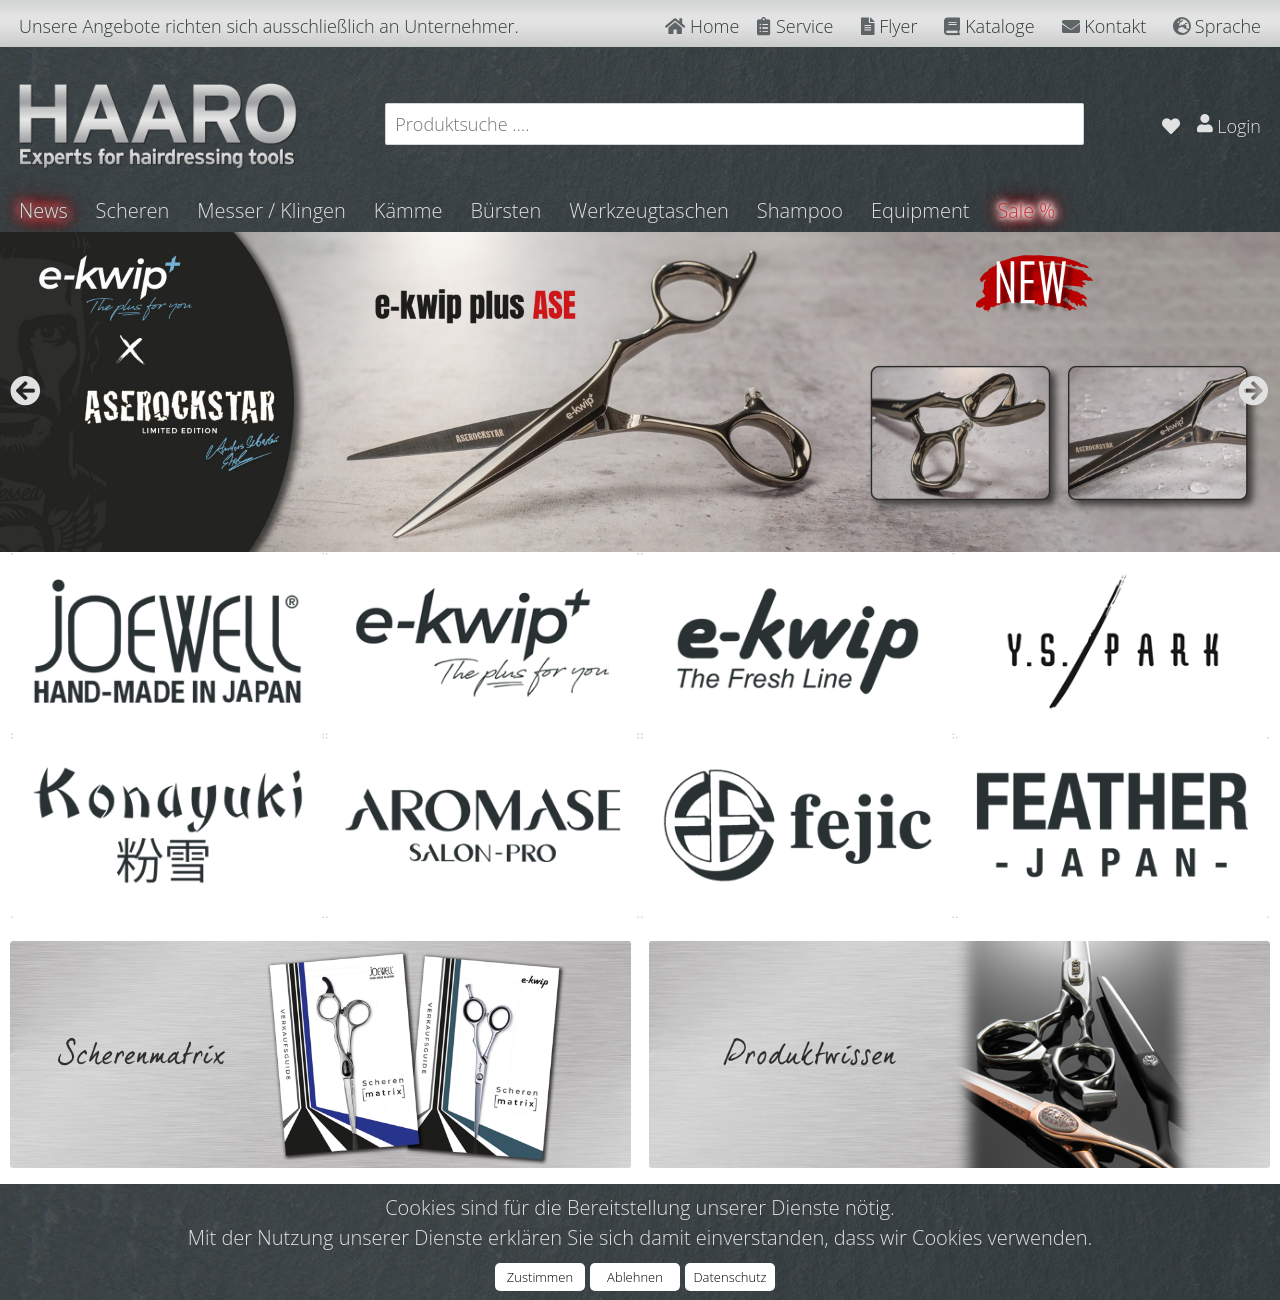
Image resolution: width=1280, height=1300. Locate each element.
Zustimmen (540, 1277)
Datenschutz (729, 1277)
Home (702, 26)
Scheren (133, 210)
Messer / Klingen (272, 210)
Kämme (408, 210)
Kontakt (1104, 26)
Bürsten (506, 210)
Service (795, 26)
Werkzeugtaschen (649, 210)
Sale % (1027, 210)
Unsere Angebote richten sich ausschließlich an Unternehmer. (269, 26)
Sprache (1217, 26)
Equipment (921, 210)
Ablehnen (635, 1277)
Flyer (889, 26)
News (43, 210)
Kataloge (989, 26)
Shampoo (800, 210)
